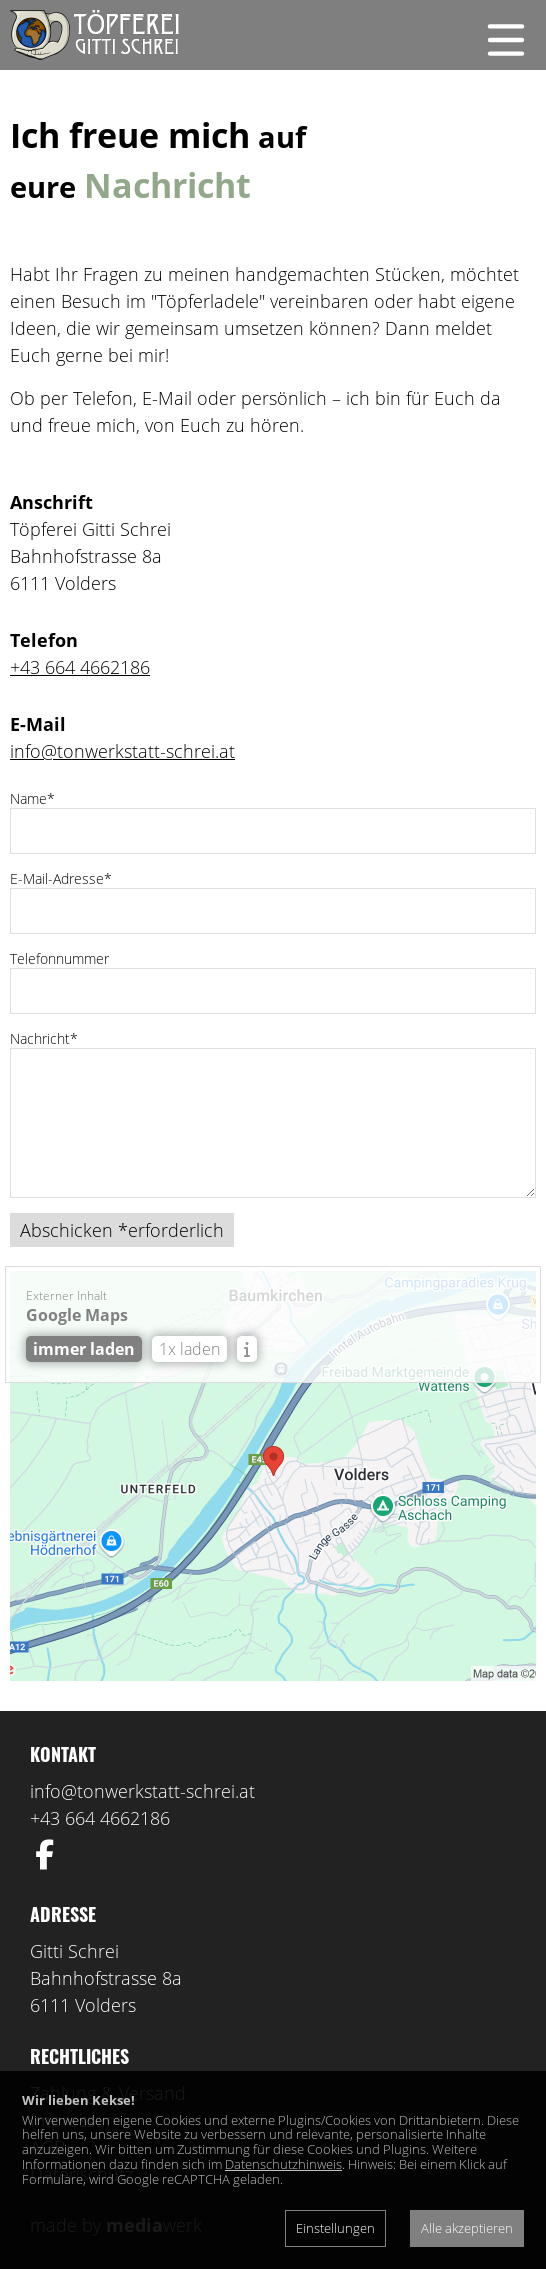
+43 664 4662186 (80, 667)
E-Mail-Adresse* (61, 878)
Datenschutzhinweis (283, 2164)
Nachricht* (44, 1038)
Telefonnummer (59, 958)
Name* (32, 798)
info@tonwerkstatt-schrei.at (122, 751)
